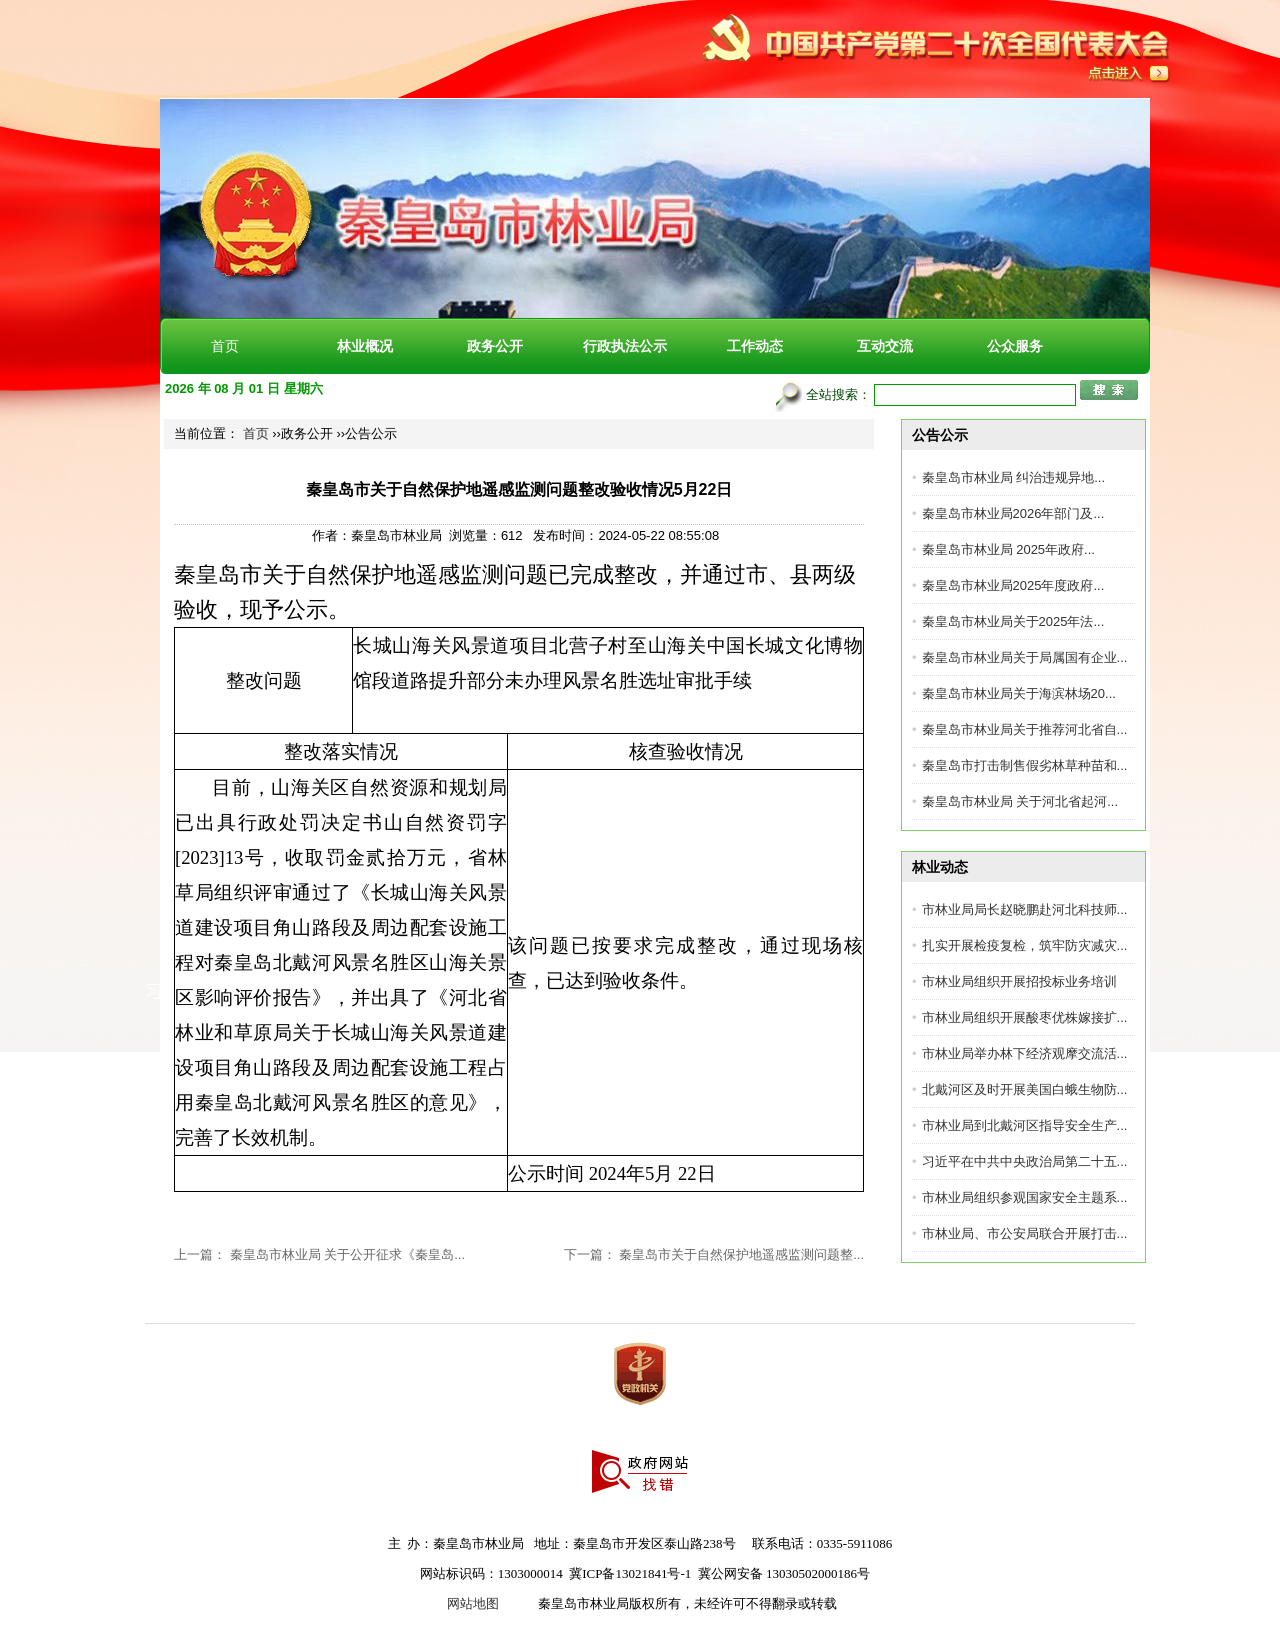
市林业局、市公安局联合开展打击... (1025, 1233)
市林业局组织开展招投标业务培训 (1019, 981)
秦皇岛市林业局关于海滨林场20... (1019, 693)
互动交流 (885, 346)
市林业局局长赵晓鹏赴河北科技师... (1025, 909)
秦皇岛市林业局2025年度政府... (1013, 585)
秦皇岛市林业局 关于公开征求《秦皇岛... (347, 1254)
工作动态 (755, 346)
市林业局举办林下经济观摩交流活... (1025, 1053)
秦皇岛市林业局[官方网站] (380, 140)
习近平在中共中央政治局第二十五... (1025, 1161)
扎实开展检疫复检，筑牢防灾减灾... (1025, 945)
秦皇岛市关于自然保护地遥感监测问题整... (741, 1254)
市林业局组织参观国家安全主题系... (1025, 1197)
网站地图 (472, 1603)
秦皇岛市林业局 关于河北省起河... (1020, 801)
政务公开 (495, 346)
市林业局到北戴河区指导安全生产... (1025, 1125)
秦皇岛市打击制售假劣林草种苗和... (1025, 765)
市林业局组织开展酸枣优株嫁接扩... (1025, 1017)
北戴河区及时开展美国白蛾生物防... (1025, 1089)
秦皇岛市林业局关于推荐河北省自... (1025, 729)
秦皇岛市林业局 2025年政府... (1008, 549)
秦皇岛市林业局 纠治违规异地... (1013, 477)
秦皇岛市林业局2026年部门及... (1013, 513)
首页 (225, 346)
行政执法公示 (625, 346)
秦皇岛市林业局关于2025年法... (1013, 621)
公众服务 (1015, 346)
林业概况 (365, 346)
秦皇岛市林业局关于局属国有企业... (1025, 657)
